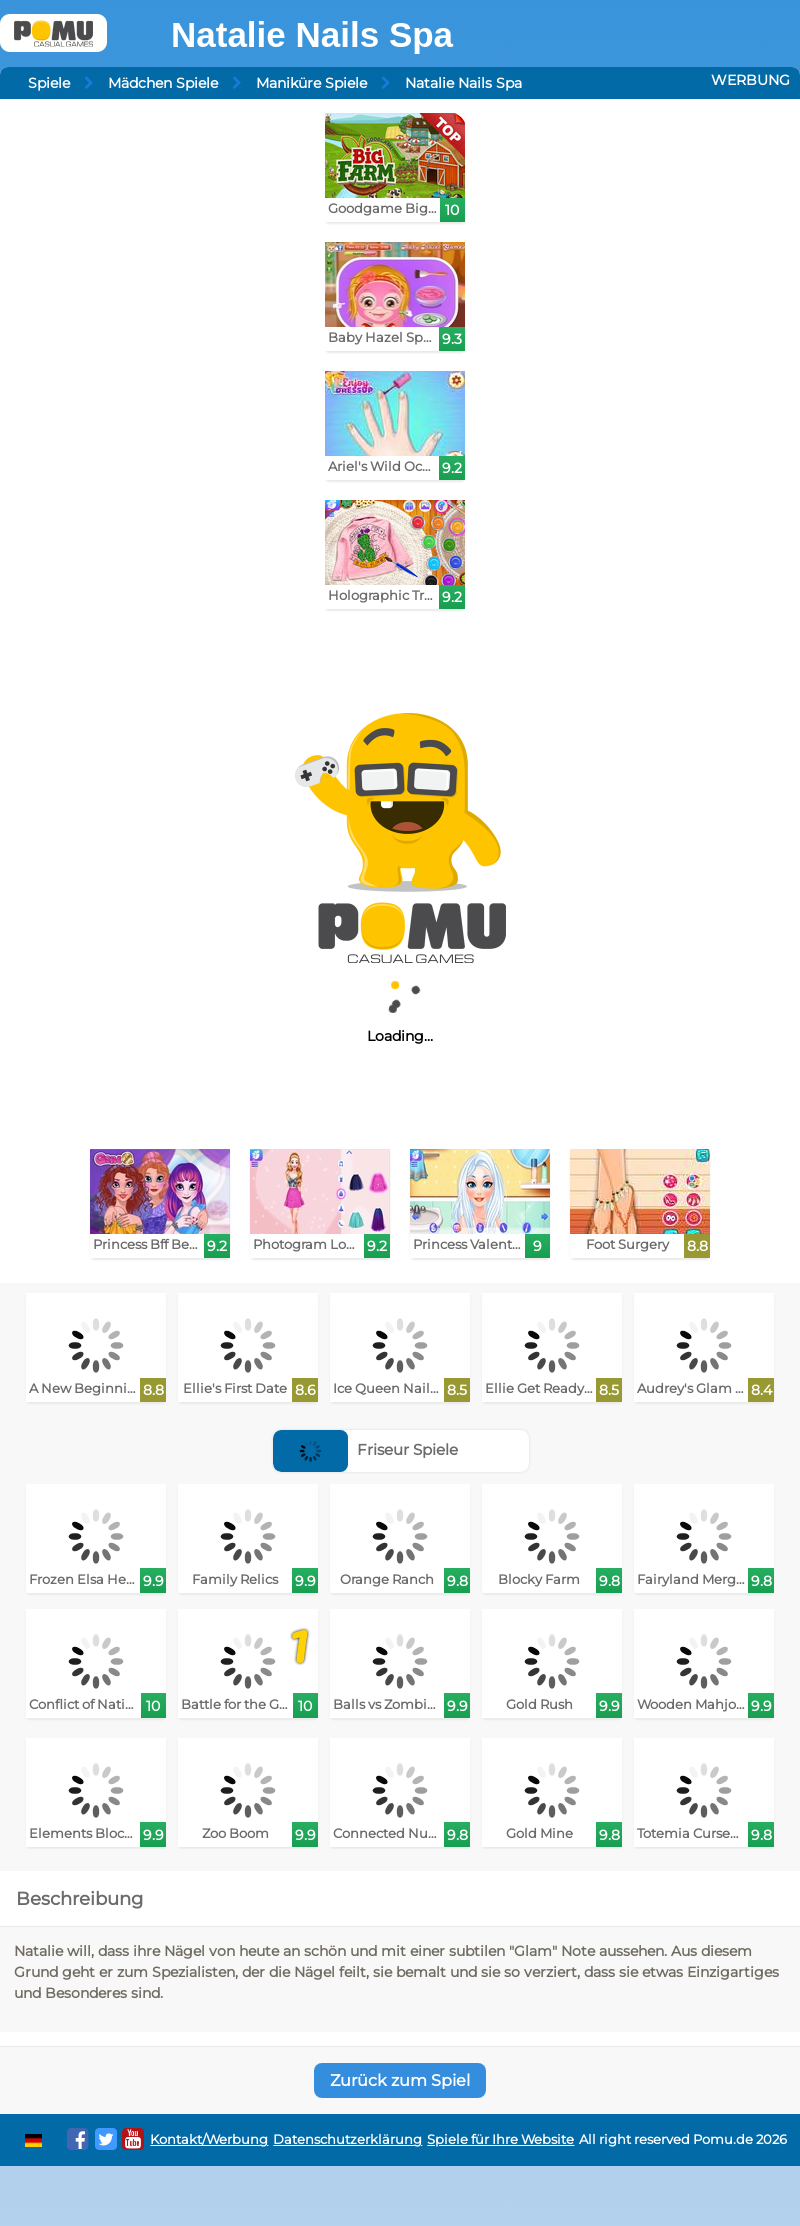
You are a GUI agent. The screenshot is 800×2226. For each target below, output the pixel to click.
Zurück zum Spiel (400, 2080)
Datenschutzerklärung (347, 2139)
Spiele (49, 83)
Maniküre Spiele (311, 83)
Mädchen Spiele (163, 83)
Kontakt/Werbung (209, 2139)
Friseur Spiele (365, 1449)
